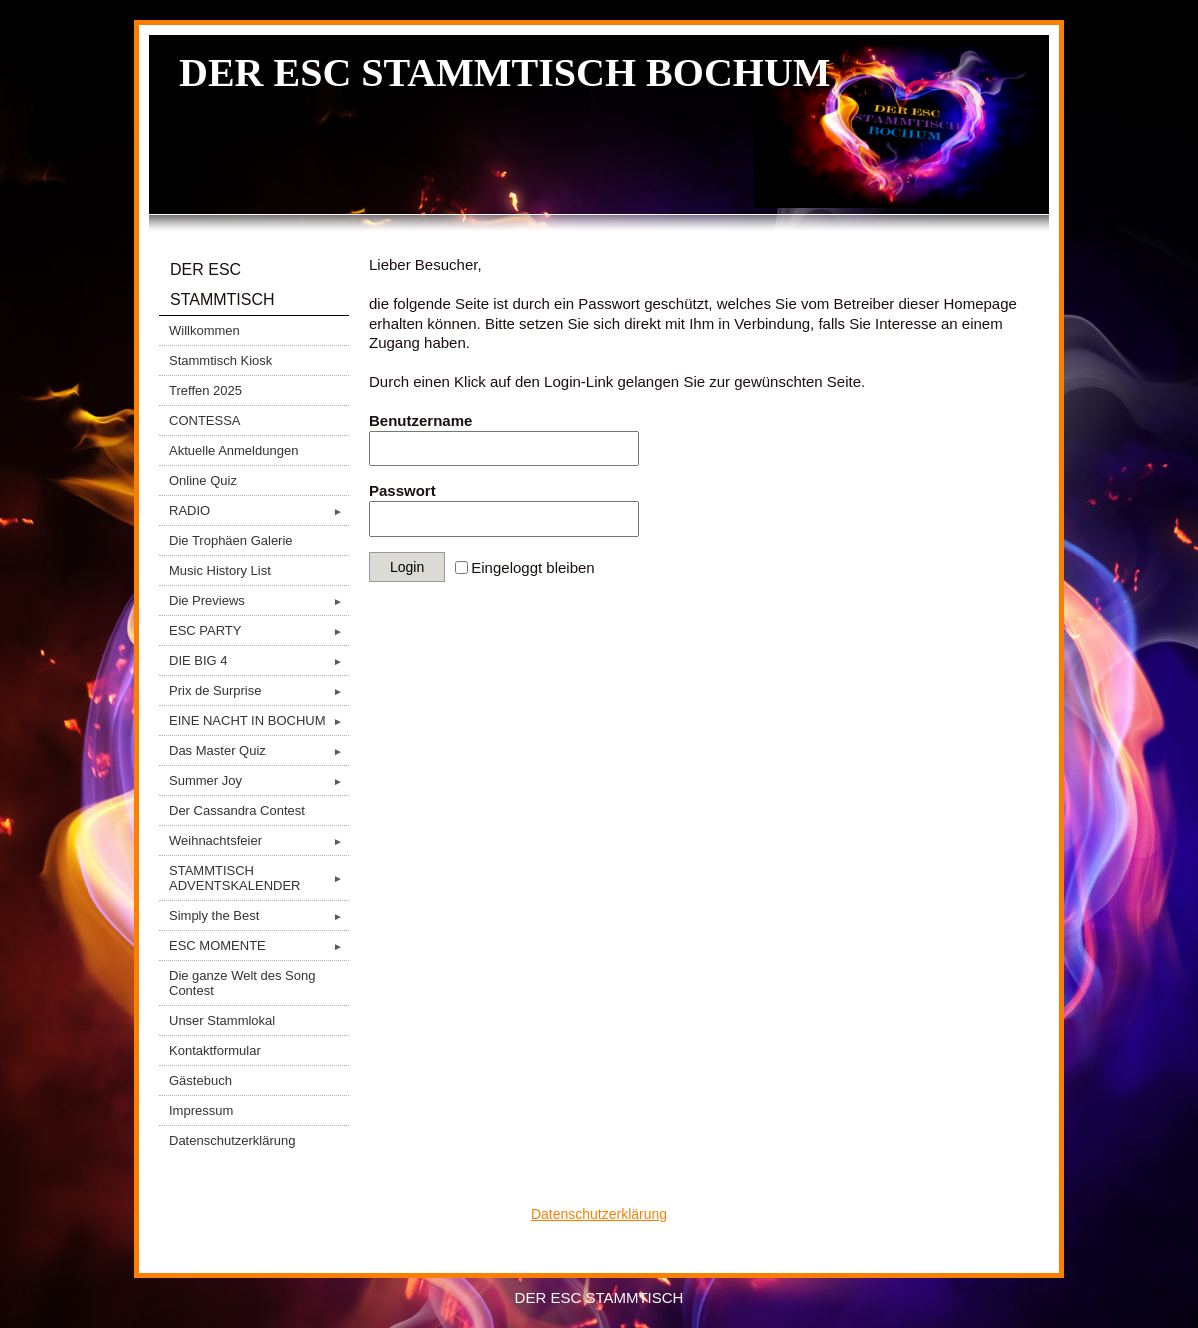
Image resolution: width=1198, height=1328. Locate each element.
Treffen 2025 (205, 390)
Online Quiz (203, 480)
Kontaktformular (215, 1050)
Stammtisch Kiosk (220, 360)
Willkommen (204, 330)
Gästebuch (200, 1080)
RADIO (259, 510)
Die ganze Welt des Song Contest (242, 983)
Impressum (201, 1110)
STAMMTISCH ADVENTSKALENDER (259, 878)
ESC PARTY (259, 630)
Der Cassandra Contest (237, 810)
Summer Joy (259, 780)
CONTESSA (205, 420)
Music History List (220, 570)
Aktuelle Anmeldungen (233, 450)
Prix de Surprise (259, 690)
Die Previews (259, 600)
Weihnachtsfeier (259, 840)
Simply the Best (259, 915)
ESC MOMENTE (259, 945)
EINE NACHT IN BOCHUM (259, 720)
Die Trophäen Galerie (231, 540)
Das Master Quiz (259, 750)
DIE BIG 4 (259, 660)
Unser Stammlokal (222, 1020)
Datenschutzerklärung (232, 1140)
